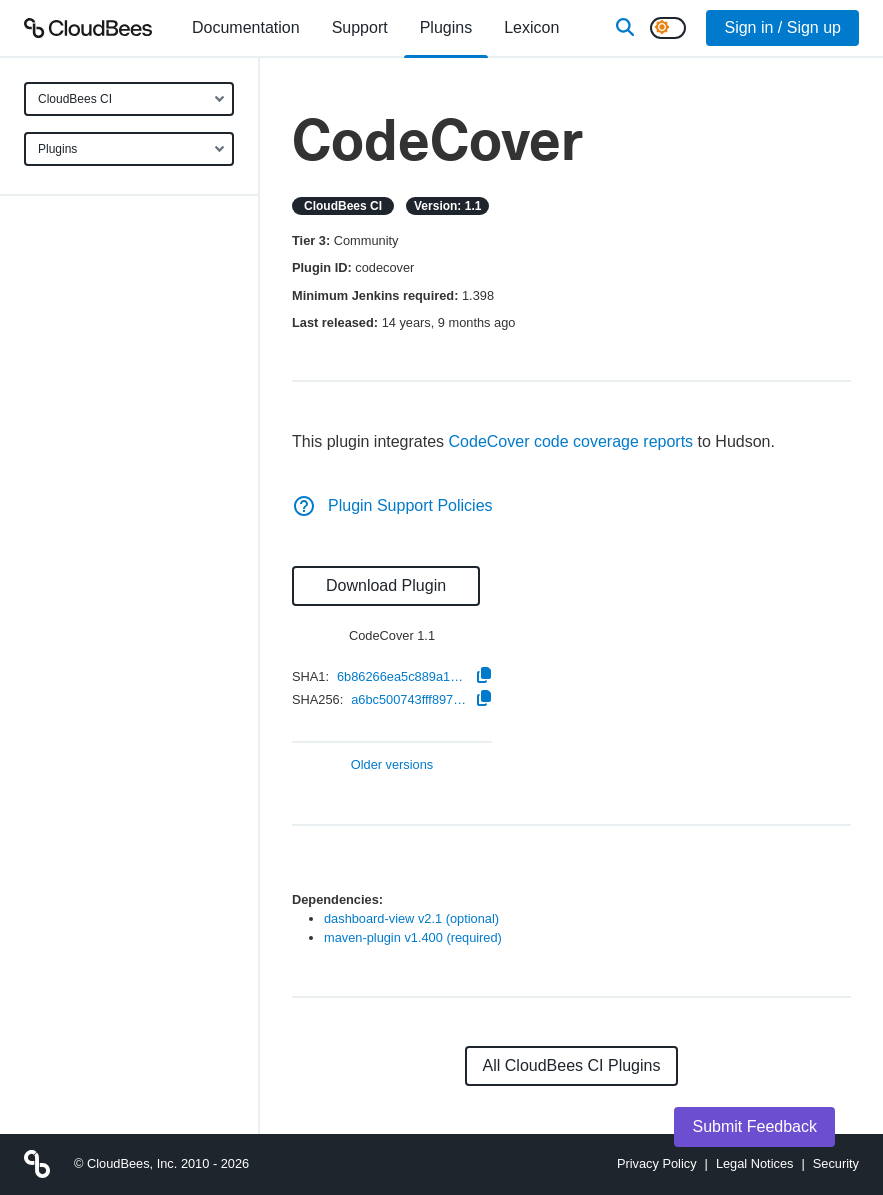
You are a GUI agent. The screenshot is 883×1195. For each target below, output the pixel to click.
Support (360, 27)
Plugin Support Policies (392, 505)
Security (836, 1163)
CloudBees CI (75, 99)
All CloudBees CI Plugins (572, 1065)
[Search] (625, 28)
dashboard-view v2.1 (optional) (411, 918)
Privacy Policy (657, 1163)
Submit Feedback (754, 1126)
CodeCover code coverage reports (571, 441)
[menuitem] (246, 28)
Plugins (57, 149)
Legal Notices (755, 1163)
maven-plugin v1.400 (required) (413, 937)
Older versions (392, 765)
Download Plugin (386, 585)
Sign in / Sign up (782, 27)
